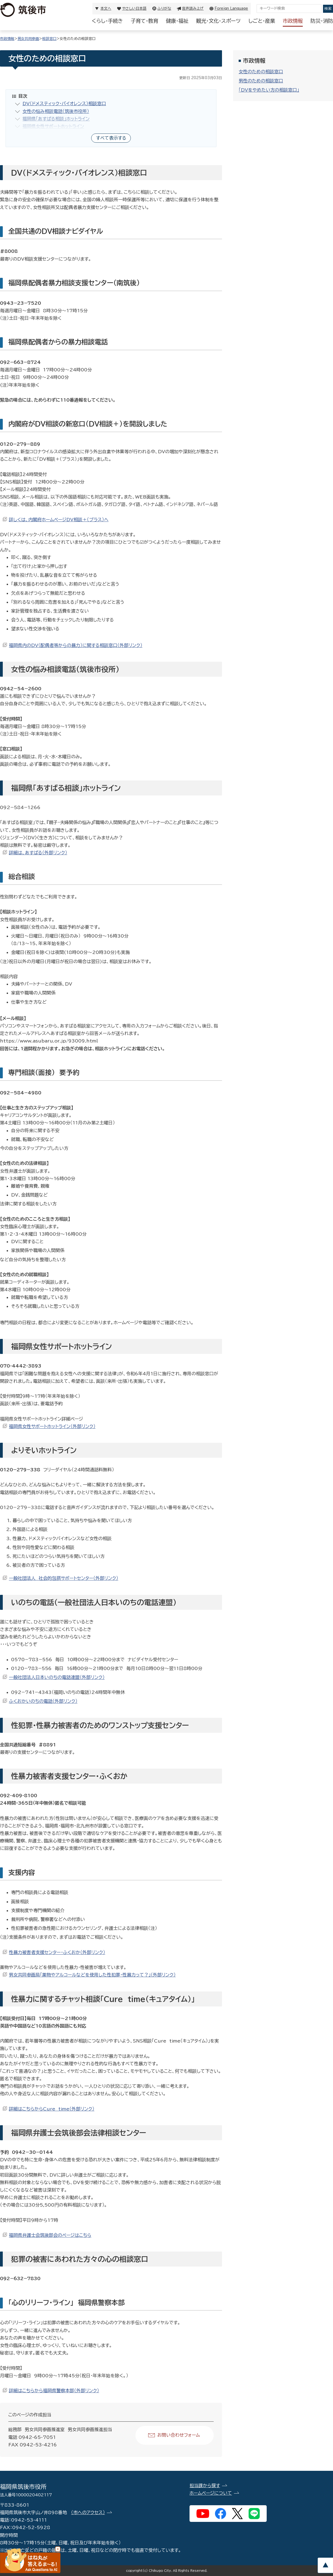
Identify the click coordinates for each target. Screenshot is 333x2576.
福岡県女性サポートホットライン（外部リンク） (52, 1426)
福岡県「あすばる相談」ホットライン (56, 119)
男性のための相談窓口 (261, 81)
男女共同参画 (28, 39)
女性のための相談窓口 (261, 71)
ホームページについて (211, 2493)
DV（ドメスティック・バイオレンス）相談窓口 (64, 103)
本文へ (105, 8)
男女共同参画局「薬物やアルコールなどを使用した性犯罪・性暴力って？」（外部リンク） (92, 1975)
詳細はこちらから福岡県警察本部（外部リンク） (54, 2390)
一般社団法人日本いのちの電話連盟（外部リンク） (57, 1677)
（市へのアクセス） (88, 2512)
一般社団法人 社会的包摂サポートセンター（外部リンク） (63, 1578)
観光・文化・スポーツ (218, 20)
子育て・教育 (144, 20)
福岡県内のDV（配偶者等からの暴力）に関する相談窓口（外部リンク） (75, 645)
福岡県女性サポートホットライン (53, 126)
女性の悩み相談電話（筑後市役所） (55, 111)
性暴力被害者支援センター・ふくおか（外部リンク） (57, 1952)
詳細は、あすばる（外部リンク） (38, 852)
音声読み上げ (193, 8)
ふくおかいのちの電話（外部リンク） (43, 1701)
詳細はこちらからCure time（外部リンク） (51, 2109)
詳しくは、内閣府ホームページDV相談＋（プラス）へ (59, 519)
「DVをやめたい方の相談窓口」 (269, 90)
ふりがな (164, 8)
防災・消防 (322, 20)
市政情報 (293, 20)
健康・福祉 (177, 20)
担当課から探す (205, 2485)
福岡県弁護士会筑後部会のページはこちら (50, 2235)
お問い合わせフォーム (178, 2435)
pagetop (325, 2565)
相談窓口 (49, 39)
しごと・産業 (261, 20)
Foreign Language (231, 8)
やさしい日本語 (134, 8)
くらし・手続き (107, 20)
